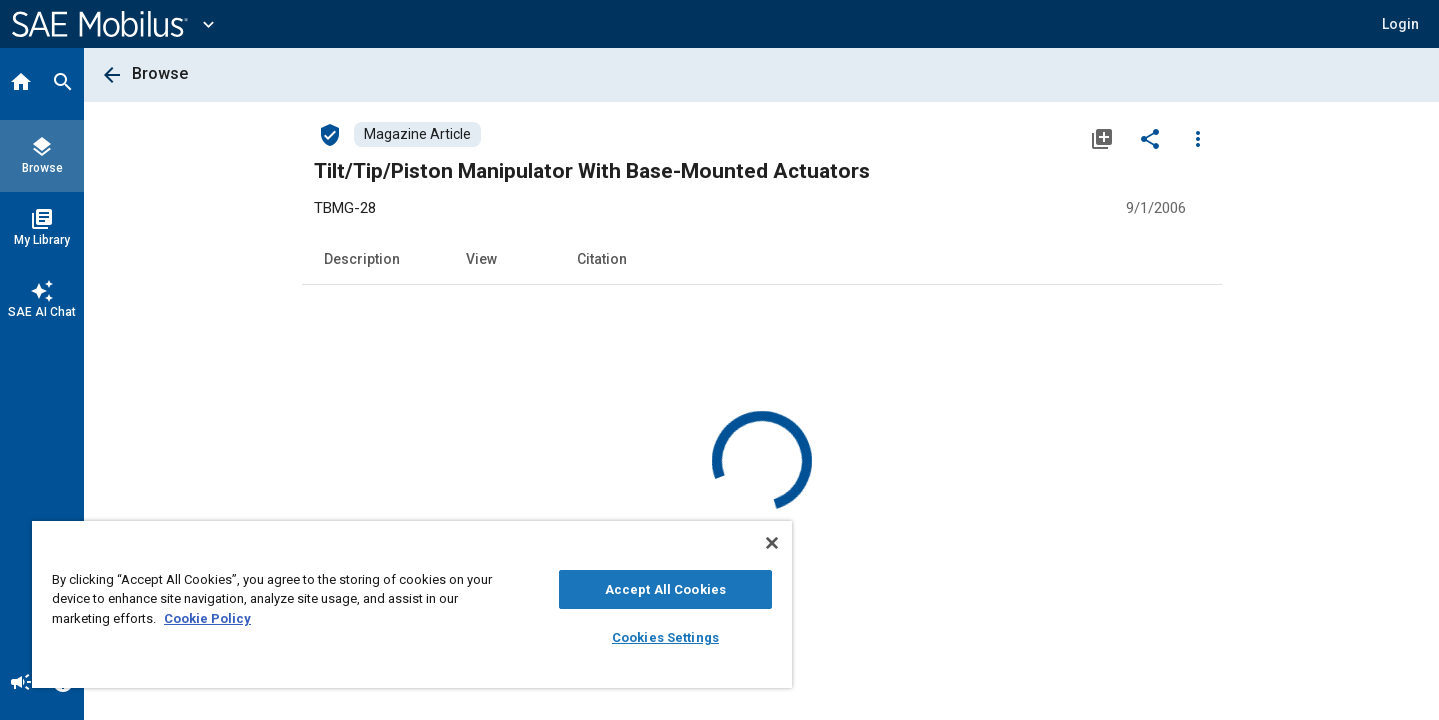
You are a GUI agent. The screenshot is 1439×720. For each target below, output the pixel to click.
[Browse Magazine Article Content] (417, 134)
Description (362, 259)
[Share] (1150, 138)
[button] (1400, 24)
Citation (602, 259)
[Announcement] (21, 684)
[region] (412, 604)
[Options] (1198, 138)
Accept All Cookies (665, 589)
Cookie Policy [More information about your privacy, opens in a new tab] (207, 618)
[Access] (330, 134)
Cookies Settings (665, 637)
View (481, 259)
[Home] (21, 84)
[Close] (772, 543)
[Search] (63, 84)
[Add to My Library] (1102, 138)
